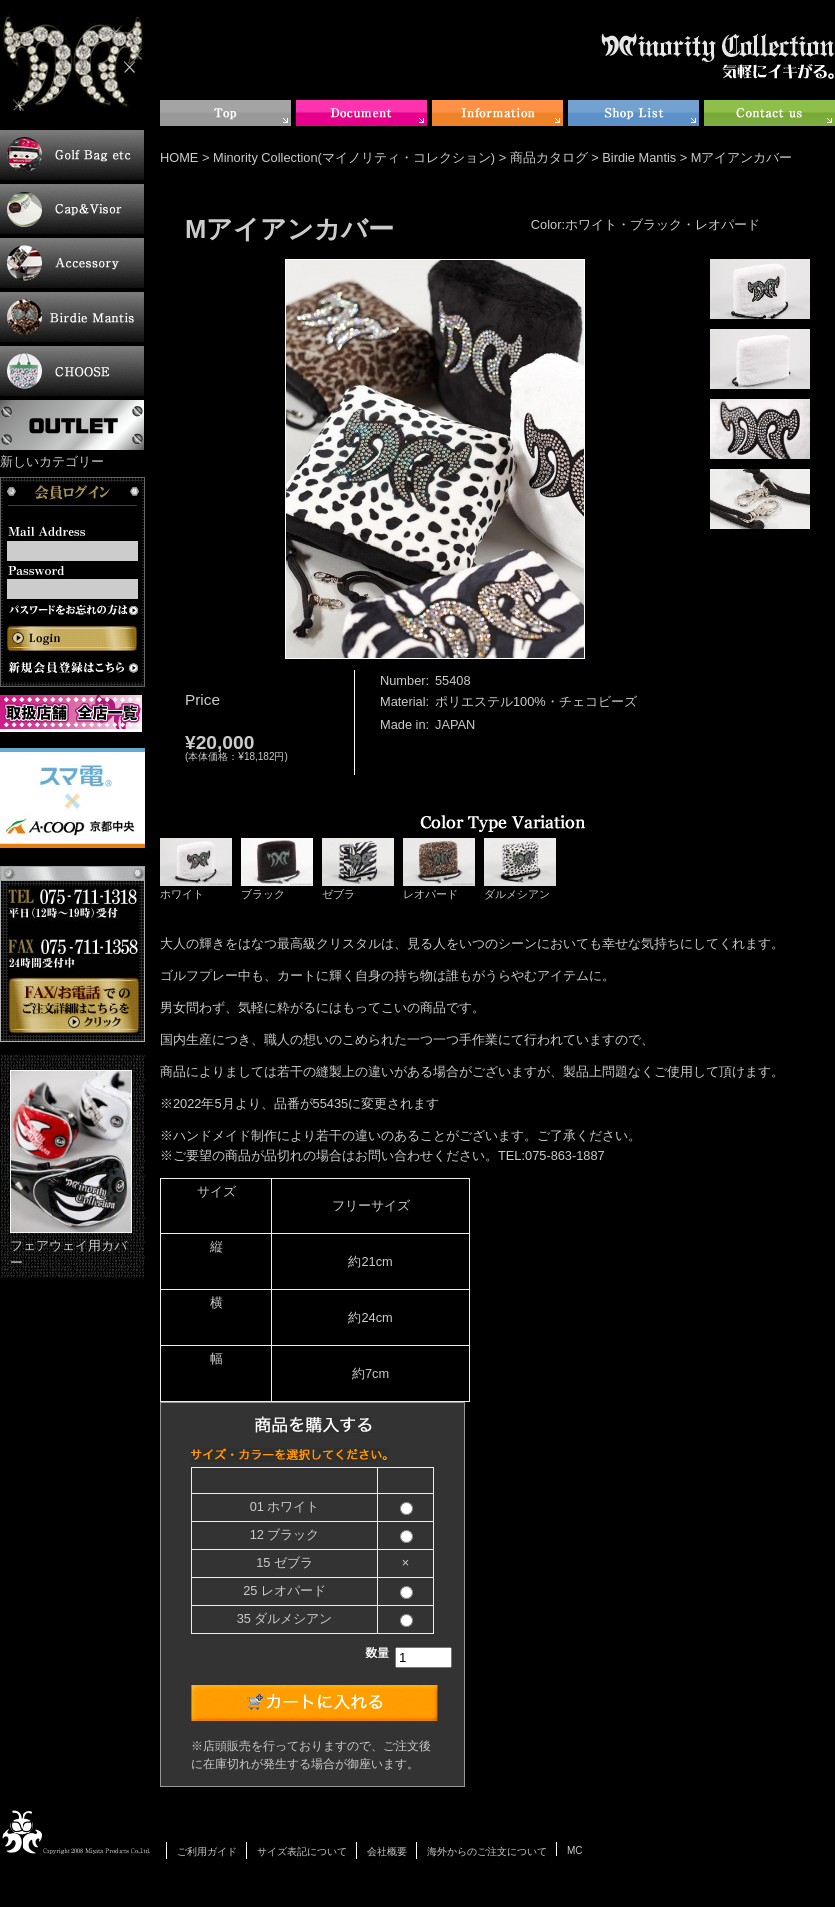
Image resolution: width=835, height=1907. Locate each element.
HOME (179, 157)
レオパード (439, 869)
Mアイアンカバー (742, 157)
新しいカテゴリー (52, 461)
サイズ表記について (302, 1851)
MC (575, 1850)
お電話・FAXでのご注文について (72, 954)
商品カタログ (549, 157)
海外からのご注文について (487, 1851)
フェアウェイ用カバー (71, 1170)
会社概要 (387, 1851)
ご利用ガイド (207, 1851)
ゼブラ (358, 869)
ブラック (277, 869)
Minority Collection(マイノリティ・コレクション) (354, 157)
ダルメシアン (520, 869)
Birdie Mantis (639, 157)
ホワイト (196, 869)
